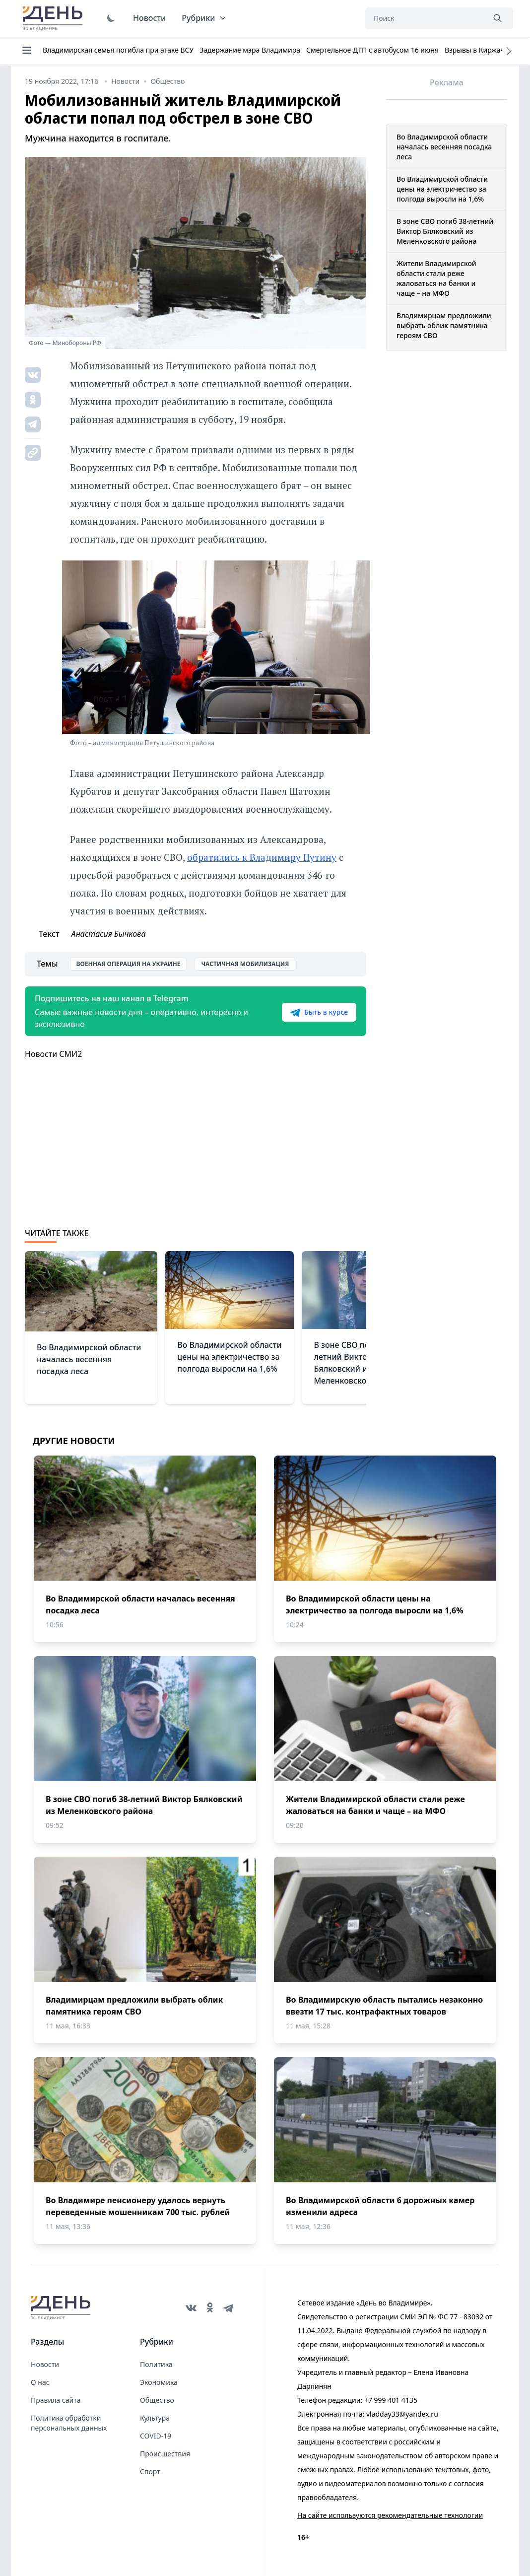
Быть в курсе (319, 1012)
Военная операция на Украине (128, 964)
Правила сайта (55, 2400)
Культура (155, 2418)
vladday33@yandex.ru (402, 2414)
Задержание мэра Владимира (249, 50)
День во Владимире (54, 18)
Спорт (150, 2471)
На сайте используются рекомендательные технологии (390, 2515)
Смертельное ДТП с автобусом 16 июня (372, 50)
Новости (149, 17)
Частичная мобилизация (245, 964)
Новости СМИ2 (53, 1053)
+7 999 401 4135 (390, 2400)
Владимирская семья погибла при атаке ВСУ (118, 50)
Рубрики (204, 17)
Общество (157, 2400)
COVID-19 (155, 2435)
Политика (156, 2364)
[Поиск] (424, 18)
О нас (40, 2382)
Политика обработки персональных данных (69, 2423)
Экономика (159, 2382)
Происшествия (165, 2453)
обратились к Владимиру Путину (261, 857)
